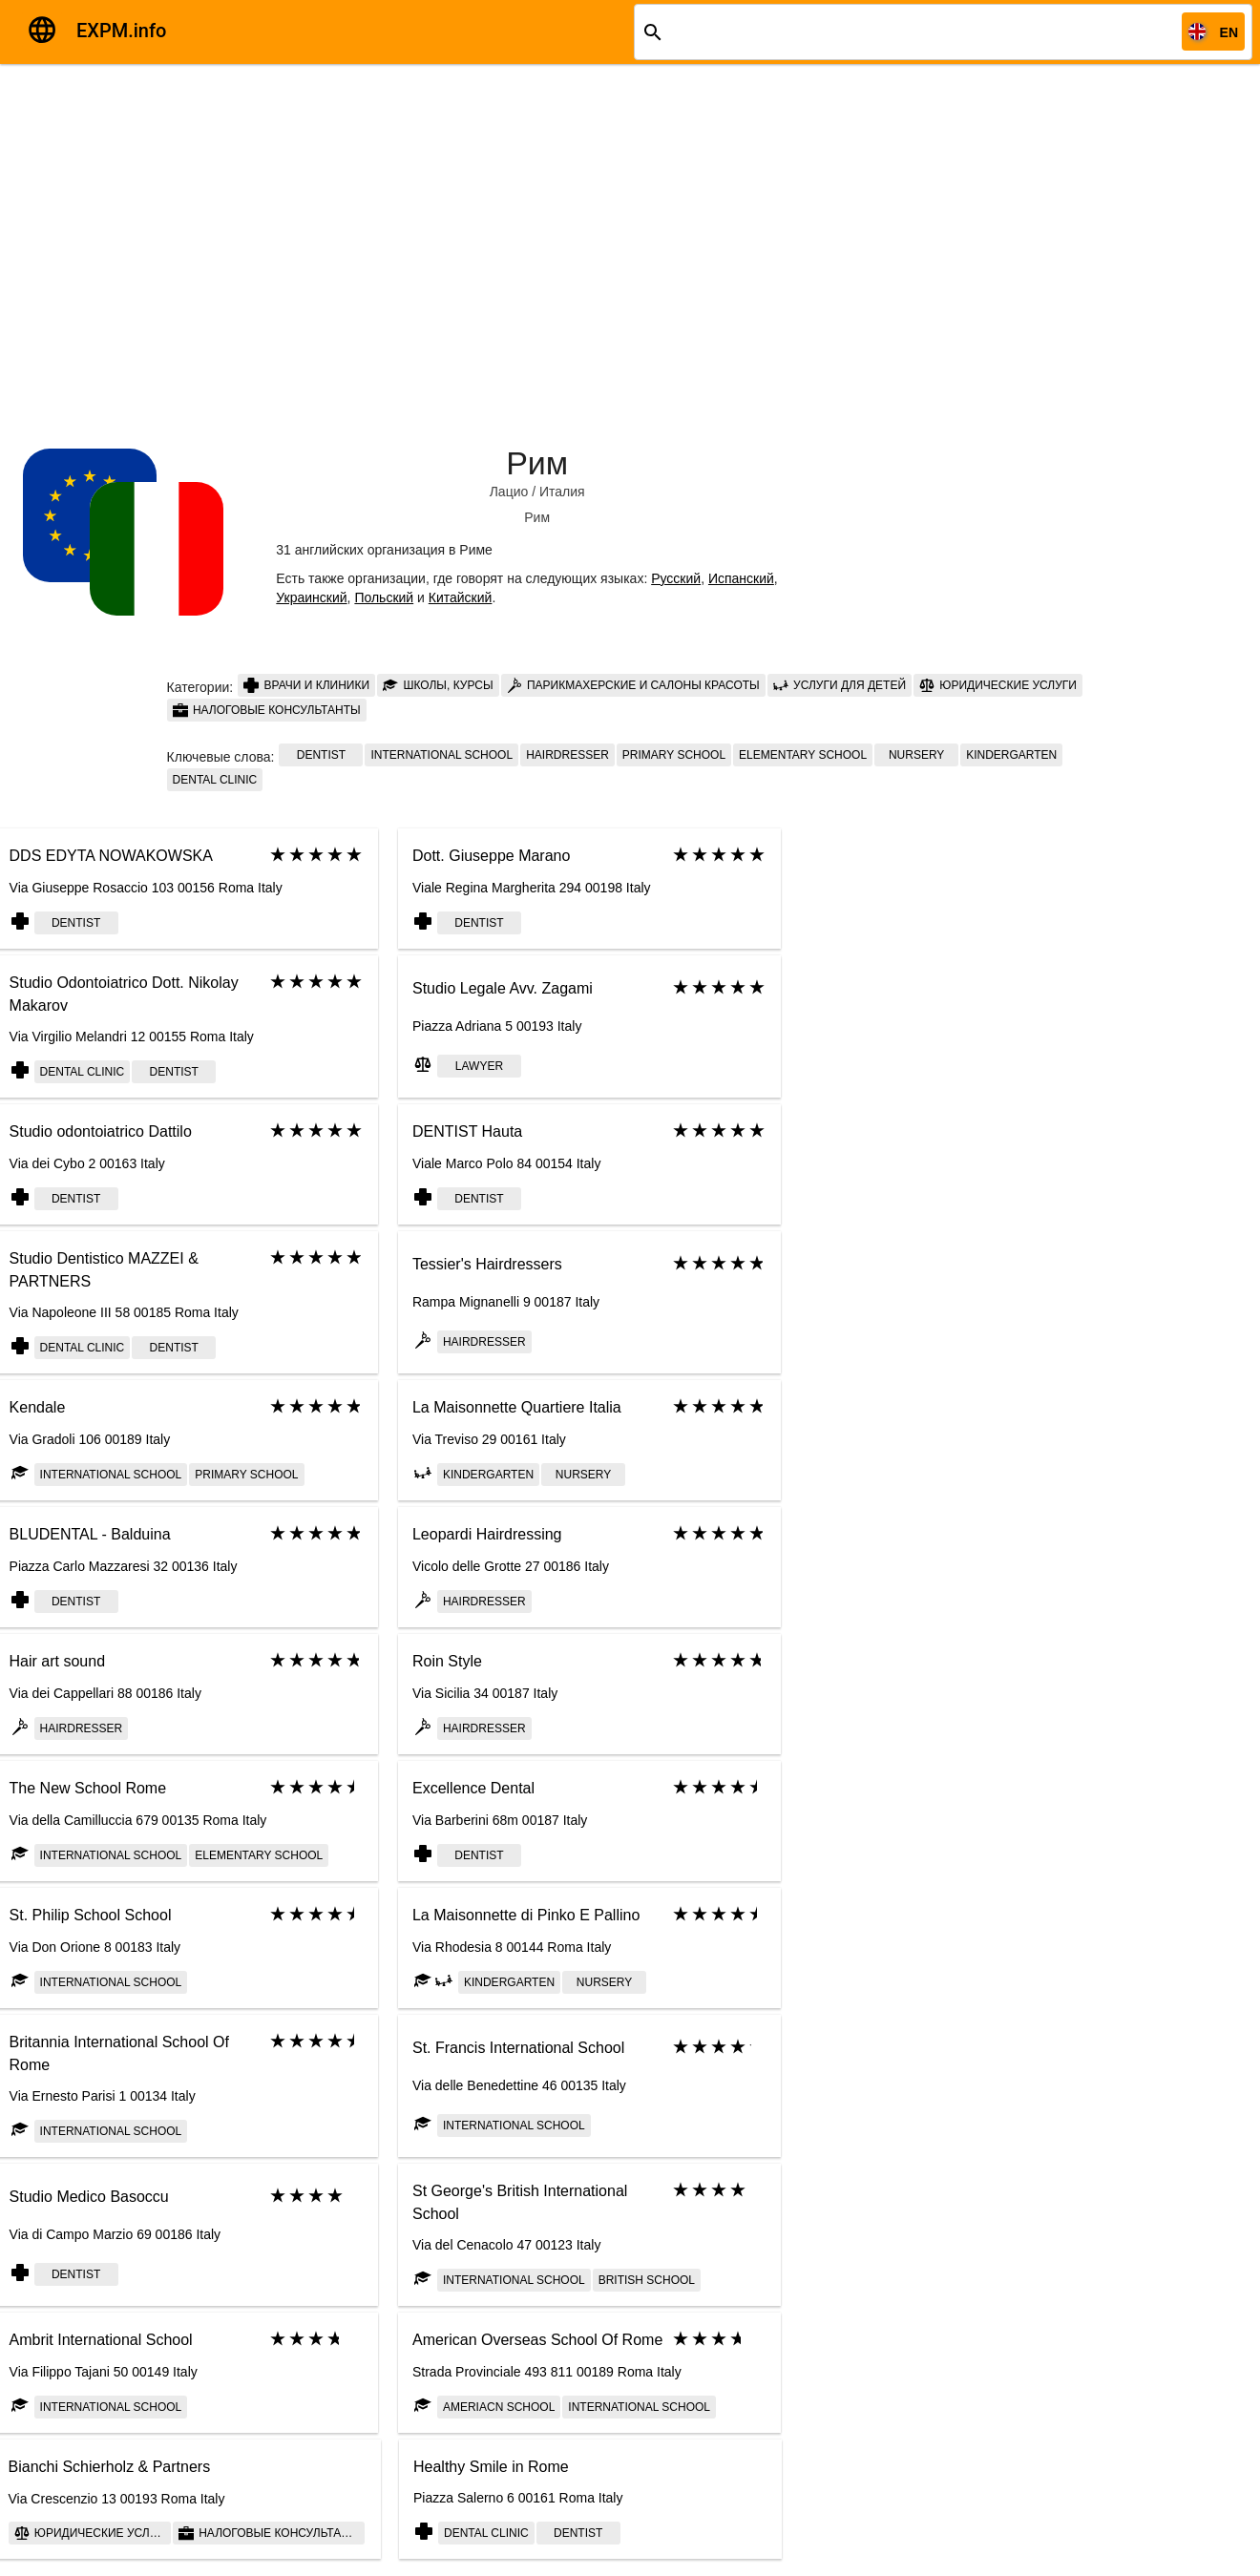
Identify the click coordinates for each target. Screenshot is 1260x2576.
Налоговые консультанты (267, 710)
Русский (676, 578)
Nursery (916, 755)
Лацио (509, 491)
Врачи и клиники (306, 685)
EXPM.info (121, 30)
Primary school (673, 755)
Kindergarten (1011, 755)
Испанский (741, 578)
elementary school (803, 755)
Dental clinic (215, 779)
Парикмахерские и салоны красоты (633, 685)
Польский (383, 597)
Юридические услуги (998, 685)
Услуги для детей (839, 685)
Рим (537, 463)
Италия (562, 491)
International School (441, 755)
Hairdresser (567, 755)
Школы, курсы (438, 685)
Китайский (461, 597)
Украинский (311, 597)
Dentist (321, 755)
